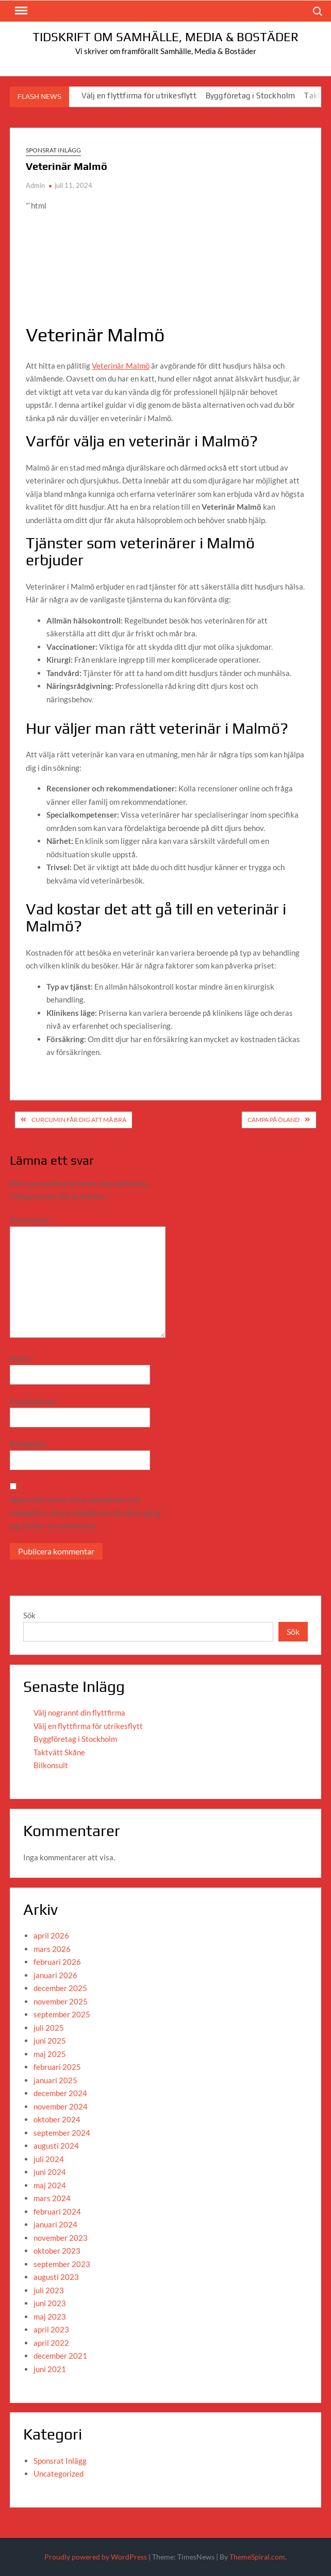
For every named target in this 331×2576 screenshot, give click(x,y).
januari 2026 (55, 1975)
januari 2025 (55, 2080)
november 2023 (61, 2237)
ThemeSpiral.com (257, 2556)
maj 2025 (50, 2054)
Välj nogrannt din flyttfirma (79, 1712)
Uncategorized (59, 2473)
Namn (22, 1358)
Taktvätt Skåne (59, 1752)
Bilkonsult (51, 1765)
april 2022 (51, 2342)
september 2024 (62, 2132)
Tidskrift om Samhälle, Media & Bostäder (165, 37)
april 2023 (51, 2329)
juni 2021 (50, 2369)
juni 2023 (50, 2303)
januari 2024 (55, 2224)
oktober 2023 (57, 2250)
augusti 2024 (56, 2145)
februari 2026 (57, 1961)
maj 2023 (50, 2316)
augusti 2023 (56, 2276)
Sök (29, 1615)
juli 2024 (49, 2159)
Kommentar (32, 1219)
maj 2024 (50, 2185)
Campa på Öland (273, 1119)
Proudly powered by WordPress (95, 2556)
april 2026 (51, 1935)
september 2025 (62, 2014)
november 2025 (61, 2001)
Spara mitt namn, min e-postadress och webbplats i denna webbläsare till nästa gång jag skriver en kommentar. (85, 1512)
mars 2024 (52, 2198)
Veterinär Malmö (121, 365)
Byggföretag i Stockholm (259, 95)
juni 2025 (50, 2040)
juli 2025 (49, 2027)
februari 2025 (57, 2066)
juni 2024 (50, 2171)
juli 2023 (49, 2290)
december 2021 (60, 2355)
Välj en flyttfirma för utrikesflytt (147, 95)
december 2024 (60, 2093)
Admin (35, 185)
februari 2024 (57, 2211)
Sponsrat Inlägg (53, 150)
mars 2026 (52, 1948)
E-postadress (34, 1401)
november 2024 (61, 2106)
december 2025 (60, 1988)
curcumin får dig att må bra (78, 1119)
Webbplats (28, 1443)
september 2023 (62, 2264)
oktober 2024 (57, 2119)
